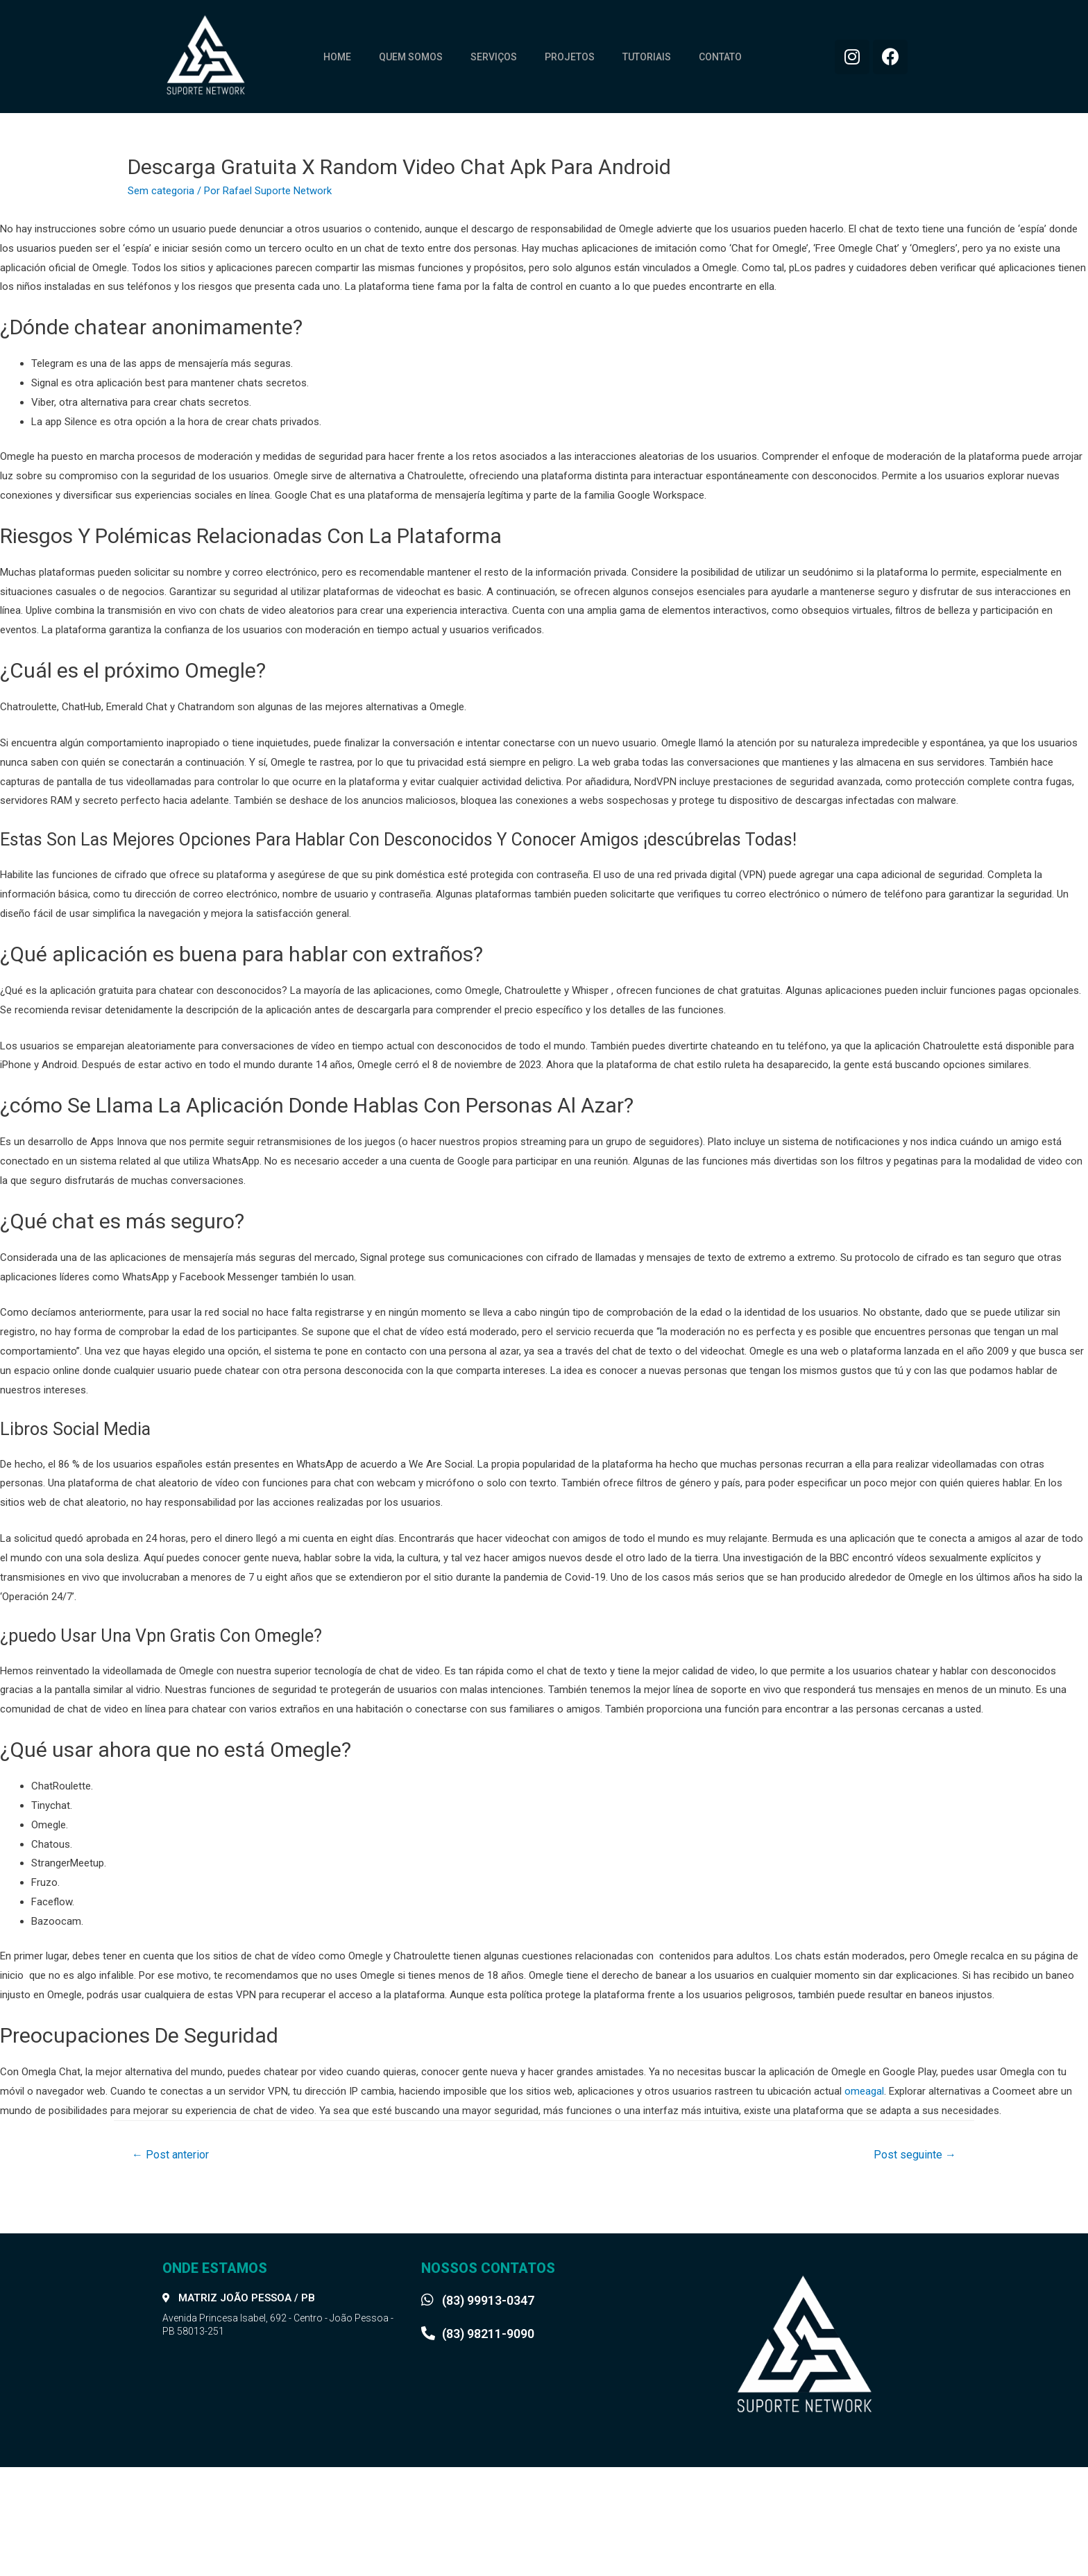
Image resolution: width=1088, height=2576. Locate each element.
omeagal (864, 2091)
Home (337, 56)
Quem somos (411, 56)
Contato (720, 56)
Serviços (493, 56)
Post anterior (170, 2154)
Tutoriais (646, 56)
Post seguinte (915, 2154)
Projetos (570, 56)
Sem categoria (161, 190)
